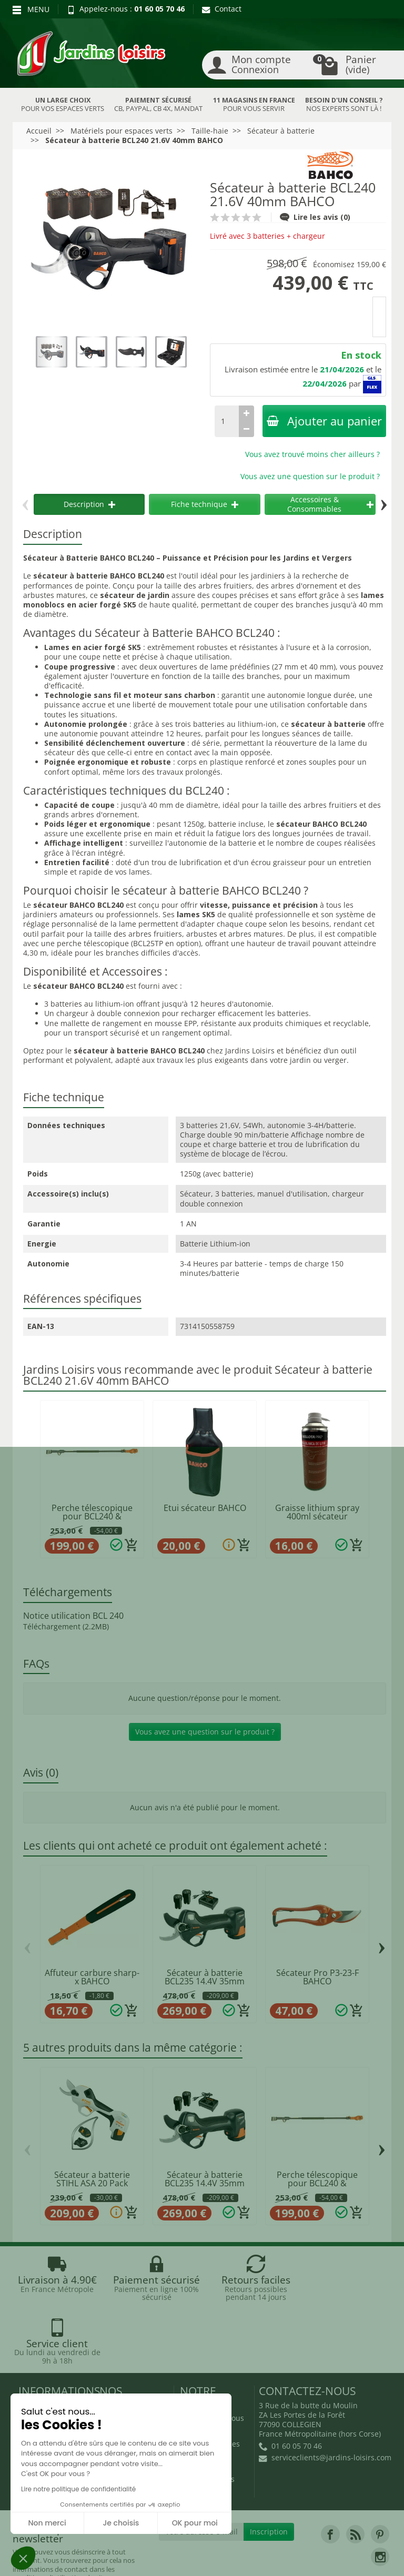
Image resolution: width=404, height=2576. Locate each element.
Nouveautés (120, 2381)
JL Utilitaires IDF (183, 2558)
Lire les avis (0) (315, 217)
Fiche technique (204, 504)
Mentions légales (210, 2381)
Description (89, 504)
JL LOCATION (306, 2549)
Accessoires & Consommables (330, 504)
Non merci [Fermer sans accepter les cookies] (47, 2523)
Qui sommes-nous (212, 2355)
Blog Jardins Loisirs (51, 2344)
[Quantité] (227, 421)
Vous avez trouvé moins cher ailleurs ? (312, 454)
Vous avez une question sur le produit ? (310, 476)
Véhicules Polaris (268, 2558)
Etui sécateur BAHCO (205, 1508)
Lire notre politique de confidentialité (78, 2488)
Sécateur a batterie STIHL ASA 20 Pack (92, 2179)
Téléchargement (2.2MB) (66, 1626)
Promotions (119, 2355)
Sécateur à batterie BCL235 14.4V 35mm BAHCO (205, 1981)
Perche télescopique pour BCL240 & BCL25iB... (92, 1516)
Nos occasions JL (128, 2367)
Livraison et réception (38, 2384)
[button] (23, 2558)
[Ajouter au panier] (131, 1545)
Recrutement (203, 2367)
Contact (221, 9)
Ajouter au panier (324, 421)
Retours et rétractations (41, 2361)
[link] (330, 2470)
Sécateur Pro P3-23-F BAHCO (317, 1977)
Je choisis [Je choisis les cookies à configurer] (121, 2523)
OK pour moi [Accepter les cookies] (195, 2523)
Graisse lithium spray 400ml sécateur (317, 1512)
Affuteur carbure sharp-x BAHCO (92, 1977)
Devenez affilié (44, 2558)
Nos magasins (178, 2549)
